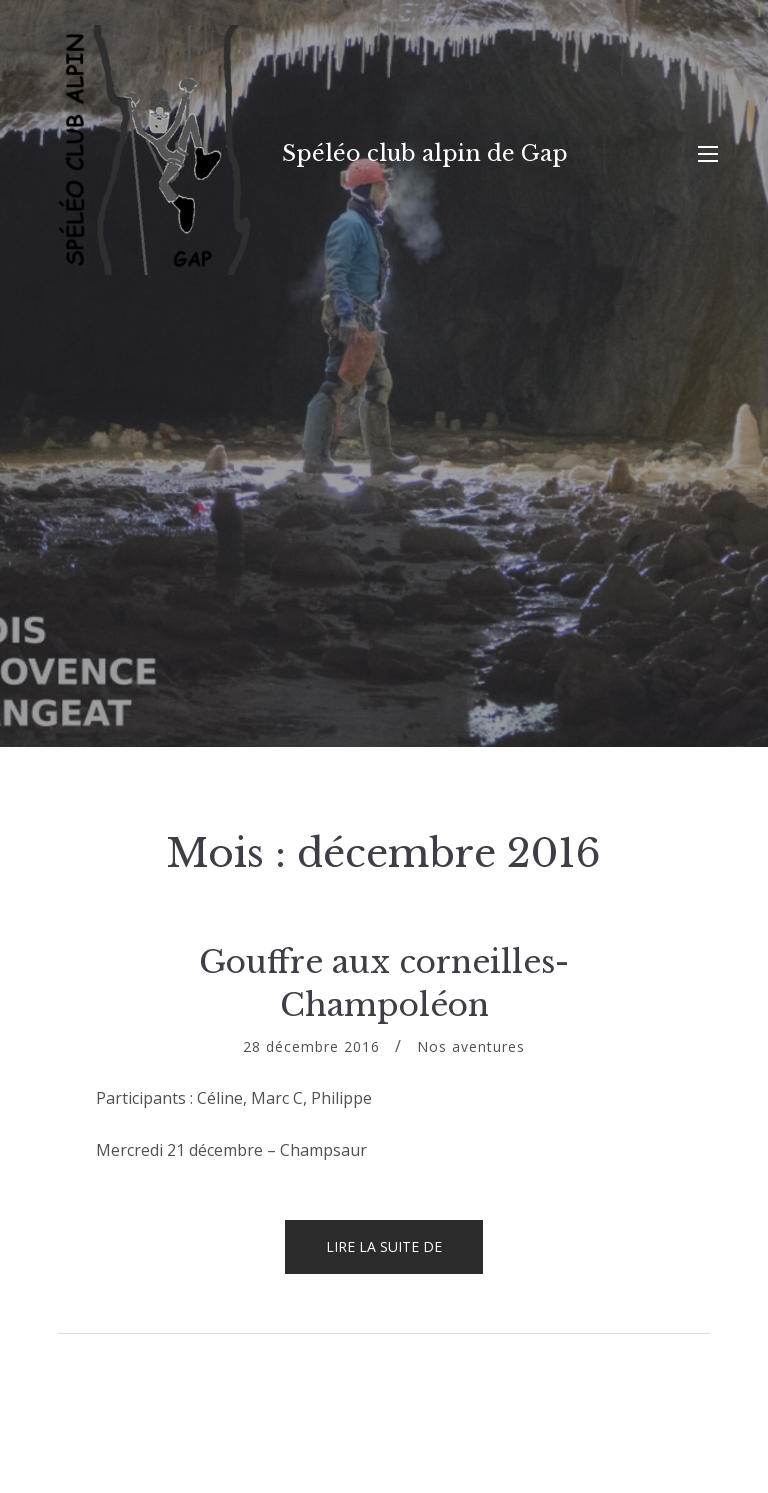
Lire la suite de (404, 1255)
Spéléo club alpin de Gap (425, 153)
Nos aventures (471, 1046)
